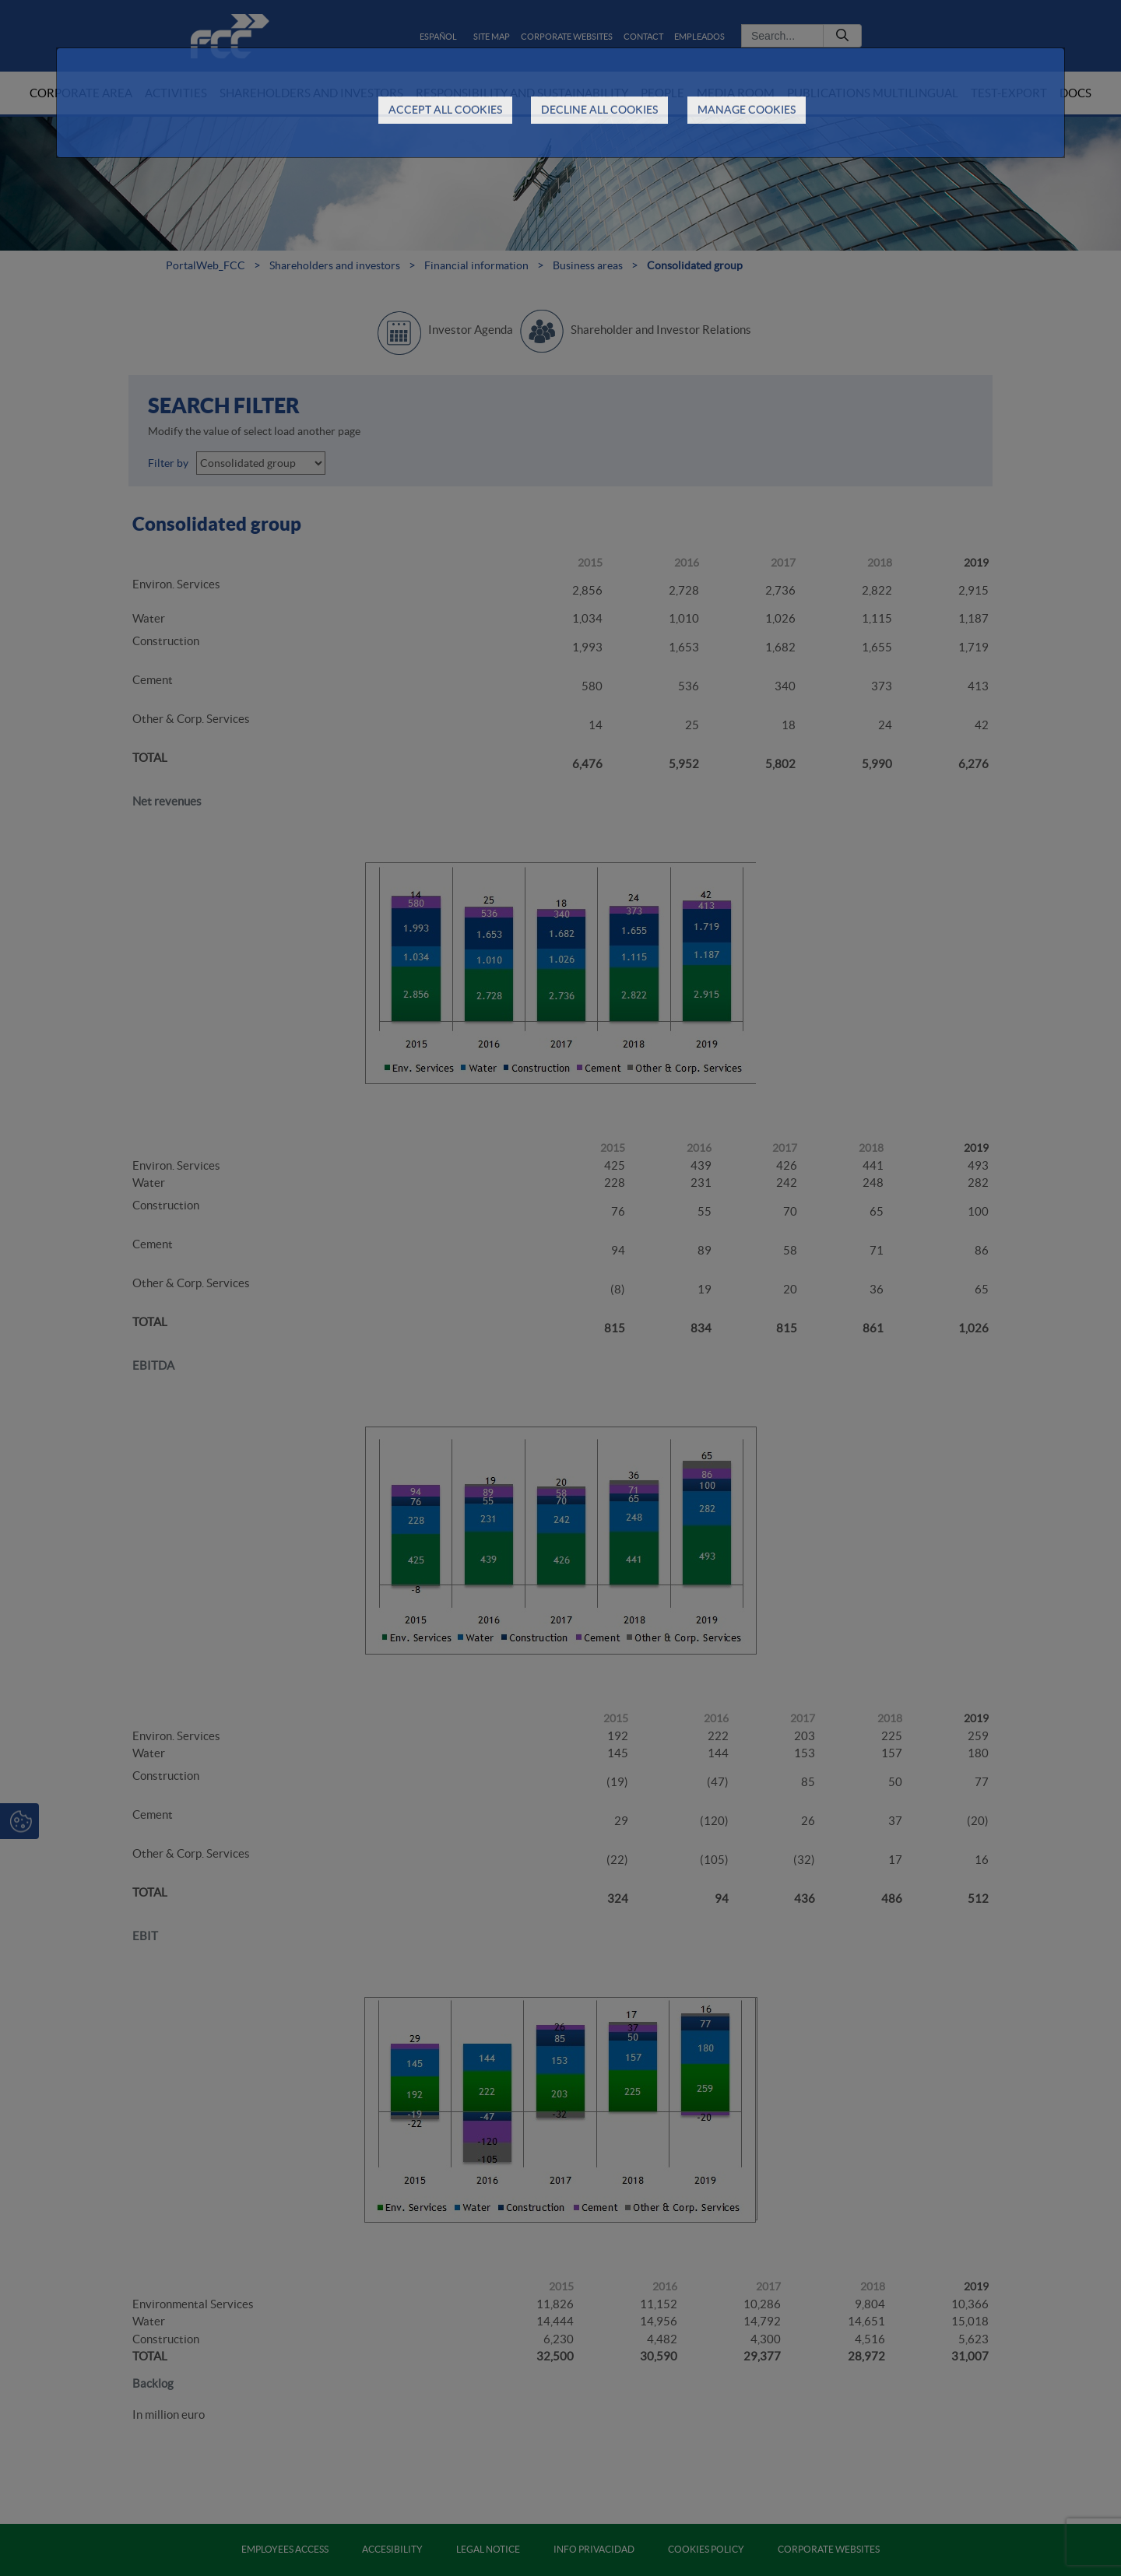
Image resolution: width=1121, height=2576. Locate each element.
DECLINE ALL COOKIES (599, 110)
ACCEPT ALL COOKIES (445, 110)
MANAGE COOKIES (747, 110)
